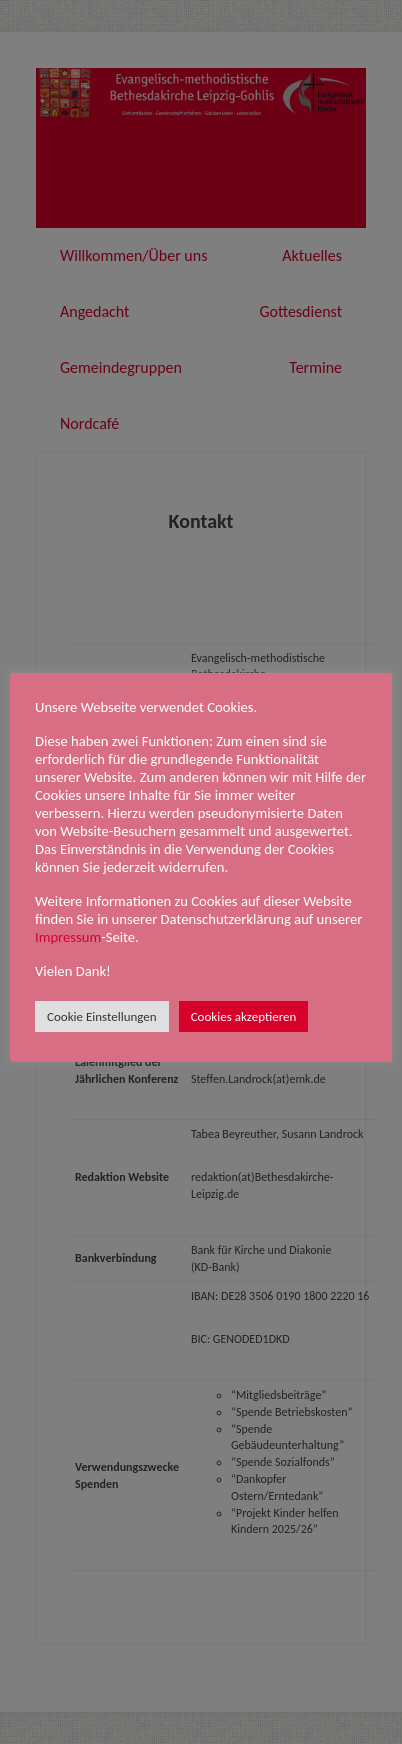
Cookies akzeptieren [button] (244, 1016)
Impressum (68, 937)
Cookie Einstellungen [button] (102, 1016)
